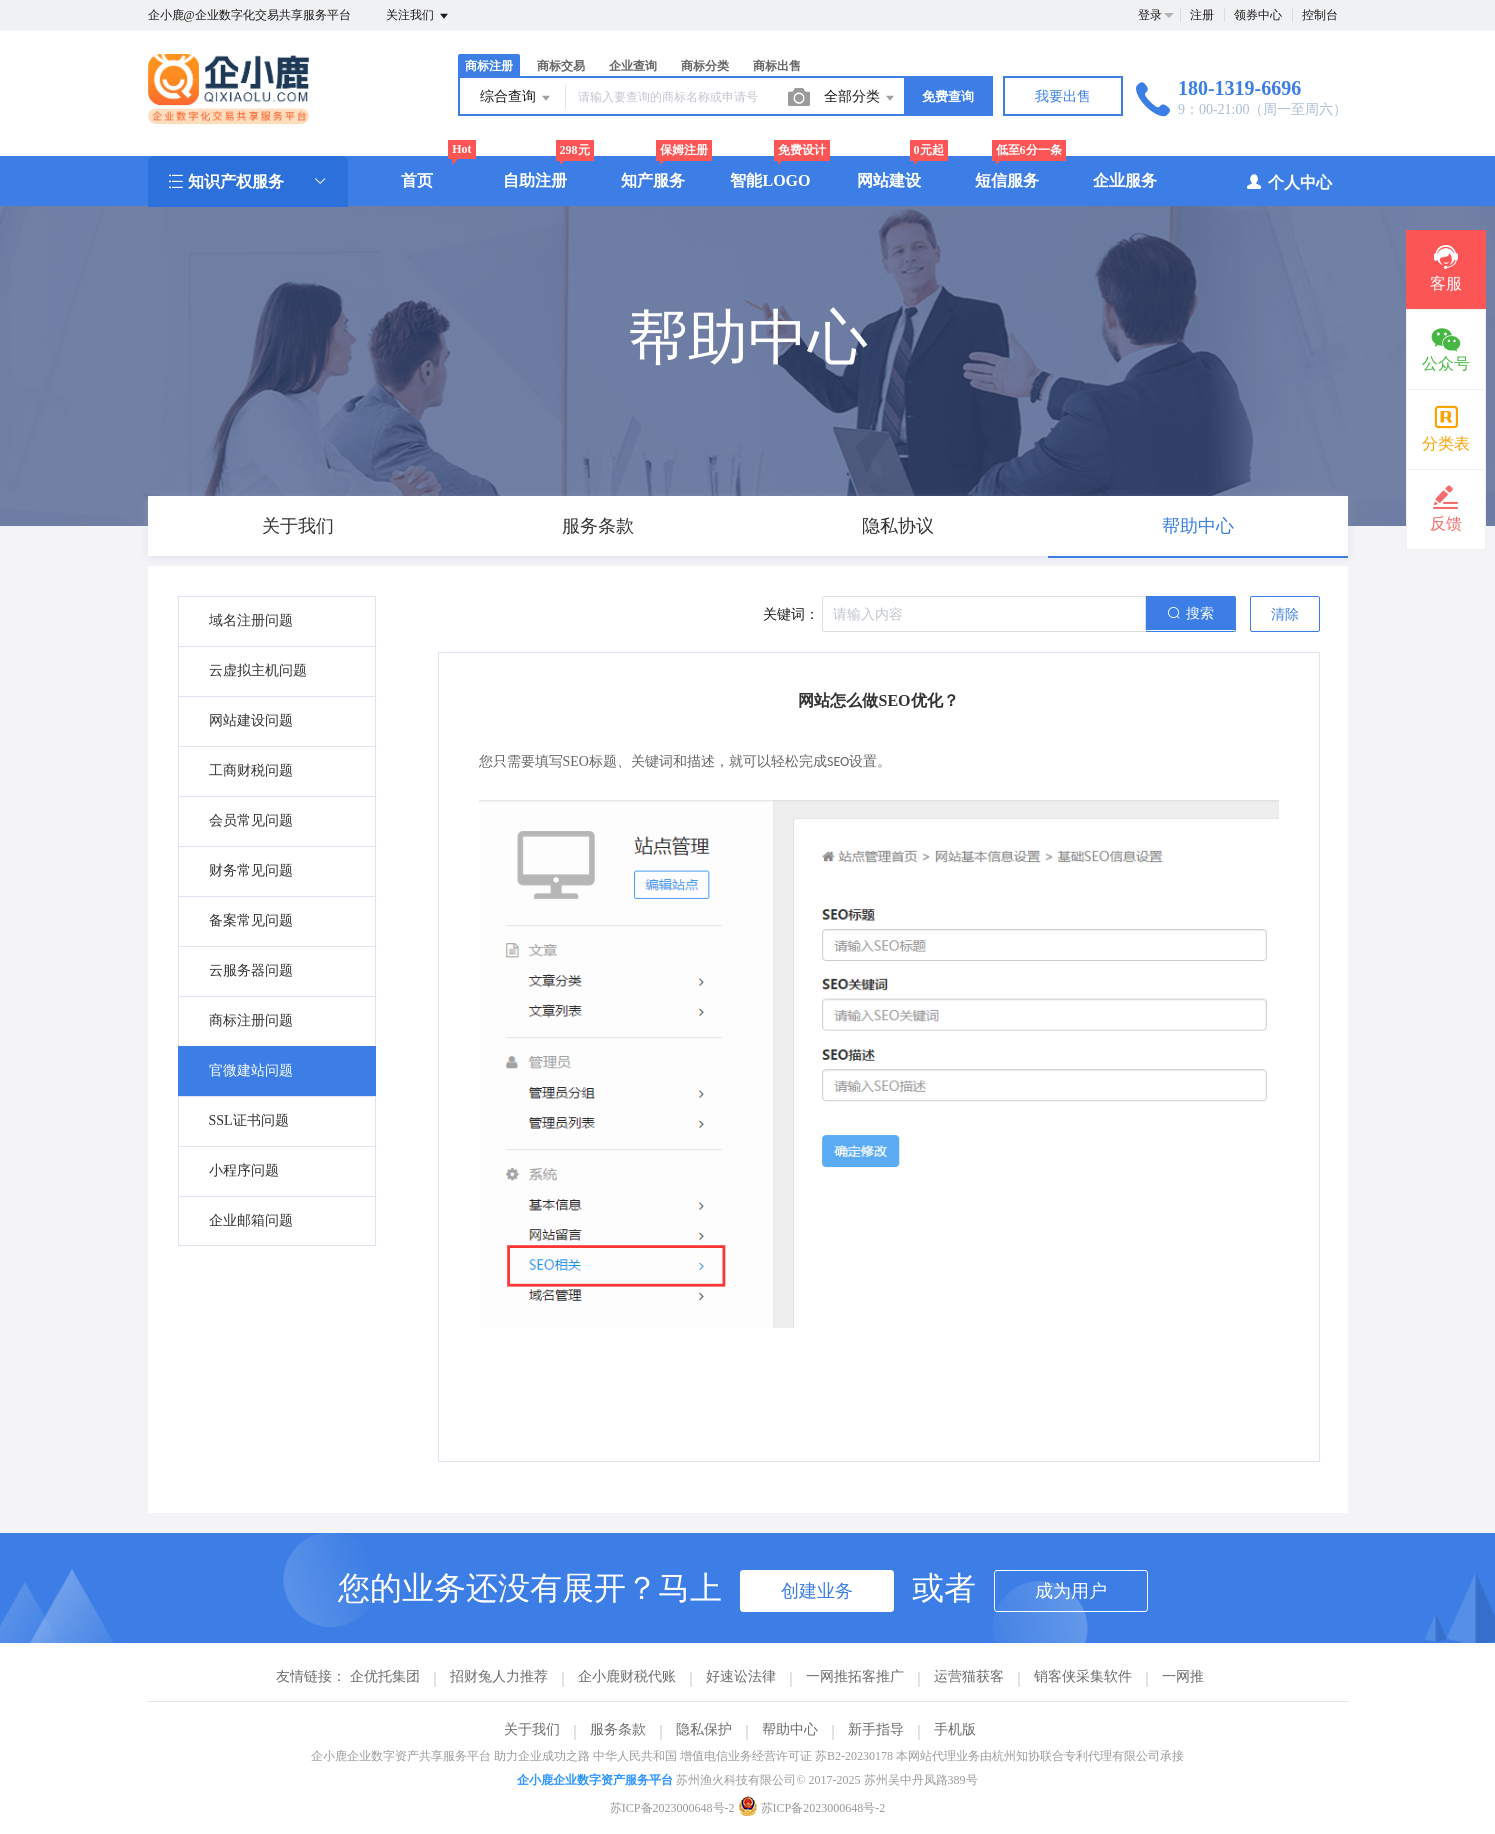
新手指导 (876, 1729)
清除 (1285, 614)
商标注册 (489, 66)
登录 (1150, 15)
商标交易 (561, 66)
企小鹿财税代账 (627, 1676)
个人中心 (1288, 181)
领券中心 (1258, 15)
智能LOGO (770, 180)
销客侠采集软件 (1083, 1676)
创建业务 (817, 1591)
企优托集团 (385, 1676)
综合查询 (517, 98)
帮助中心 (790, 1729)
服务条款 (618, 1729)
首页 (417, 180)
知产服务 (653, 180)
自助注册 (535, 180)
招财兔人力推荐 (499, 1676)
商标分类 (705, 66)
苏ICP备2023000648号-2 (672, 1808)
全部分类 (861, 98)
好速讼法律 (741, 1676)
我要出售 (1063, 96)
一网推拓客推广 (855, 1676)
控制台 (1320, 15)
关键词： (791, 614)
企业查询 (633, 66)
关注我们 (418, 16)
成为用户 (1071, 1591)
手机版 (955, 1729)
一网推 (1183, 1676)
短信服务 (1007, 180)
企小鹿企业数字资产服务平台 (595, 1780)
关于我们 (532, 1729)
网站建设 (889, 180)
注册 (1202, 15)
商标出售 (777, 66)
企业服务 (1125, 180)
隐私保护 (704, 1729)
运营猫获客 (969, 1676)
